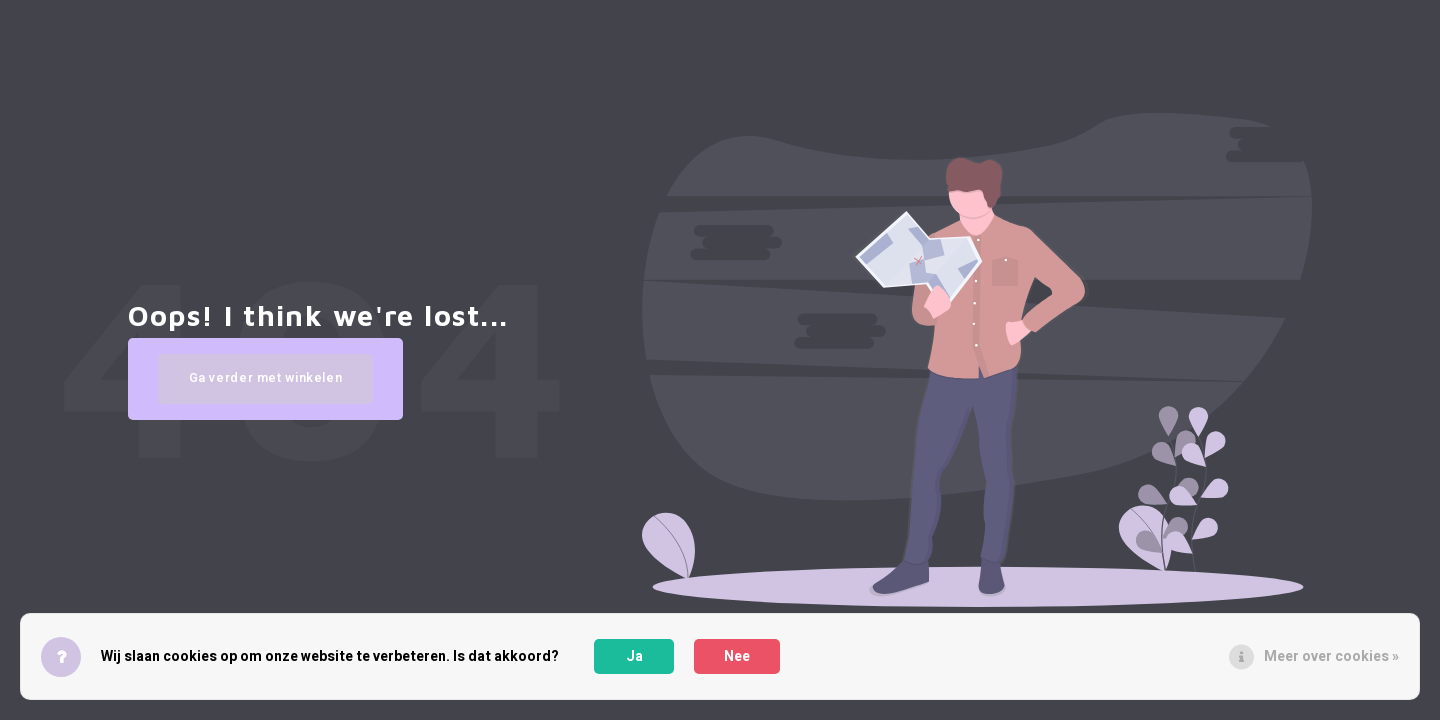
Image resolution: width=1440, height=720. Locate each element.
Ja (634, 656)
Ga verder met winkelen (270, 393)
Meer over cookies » (1331, 656)
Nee (737, 656)
